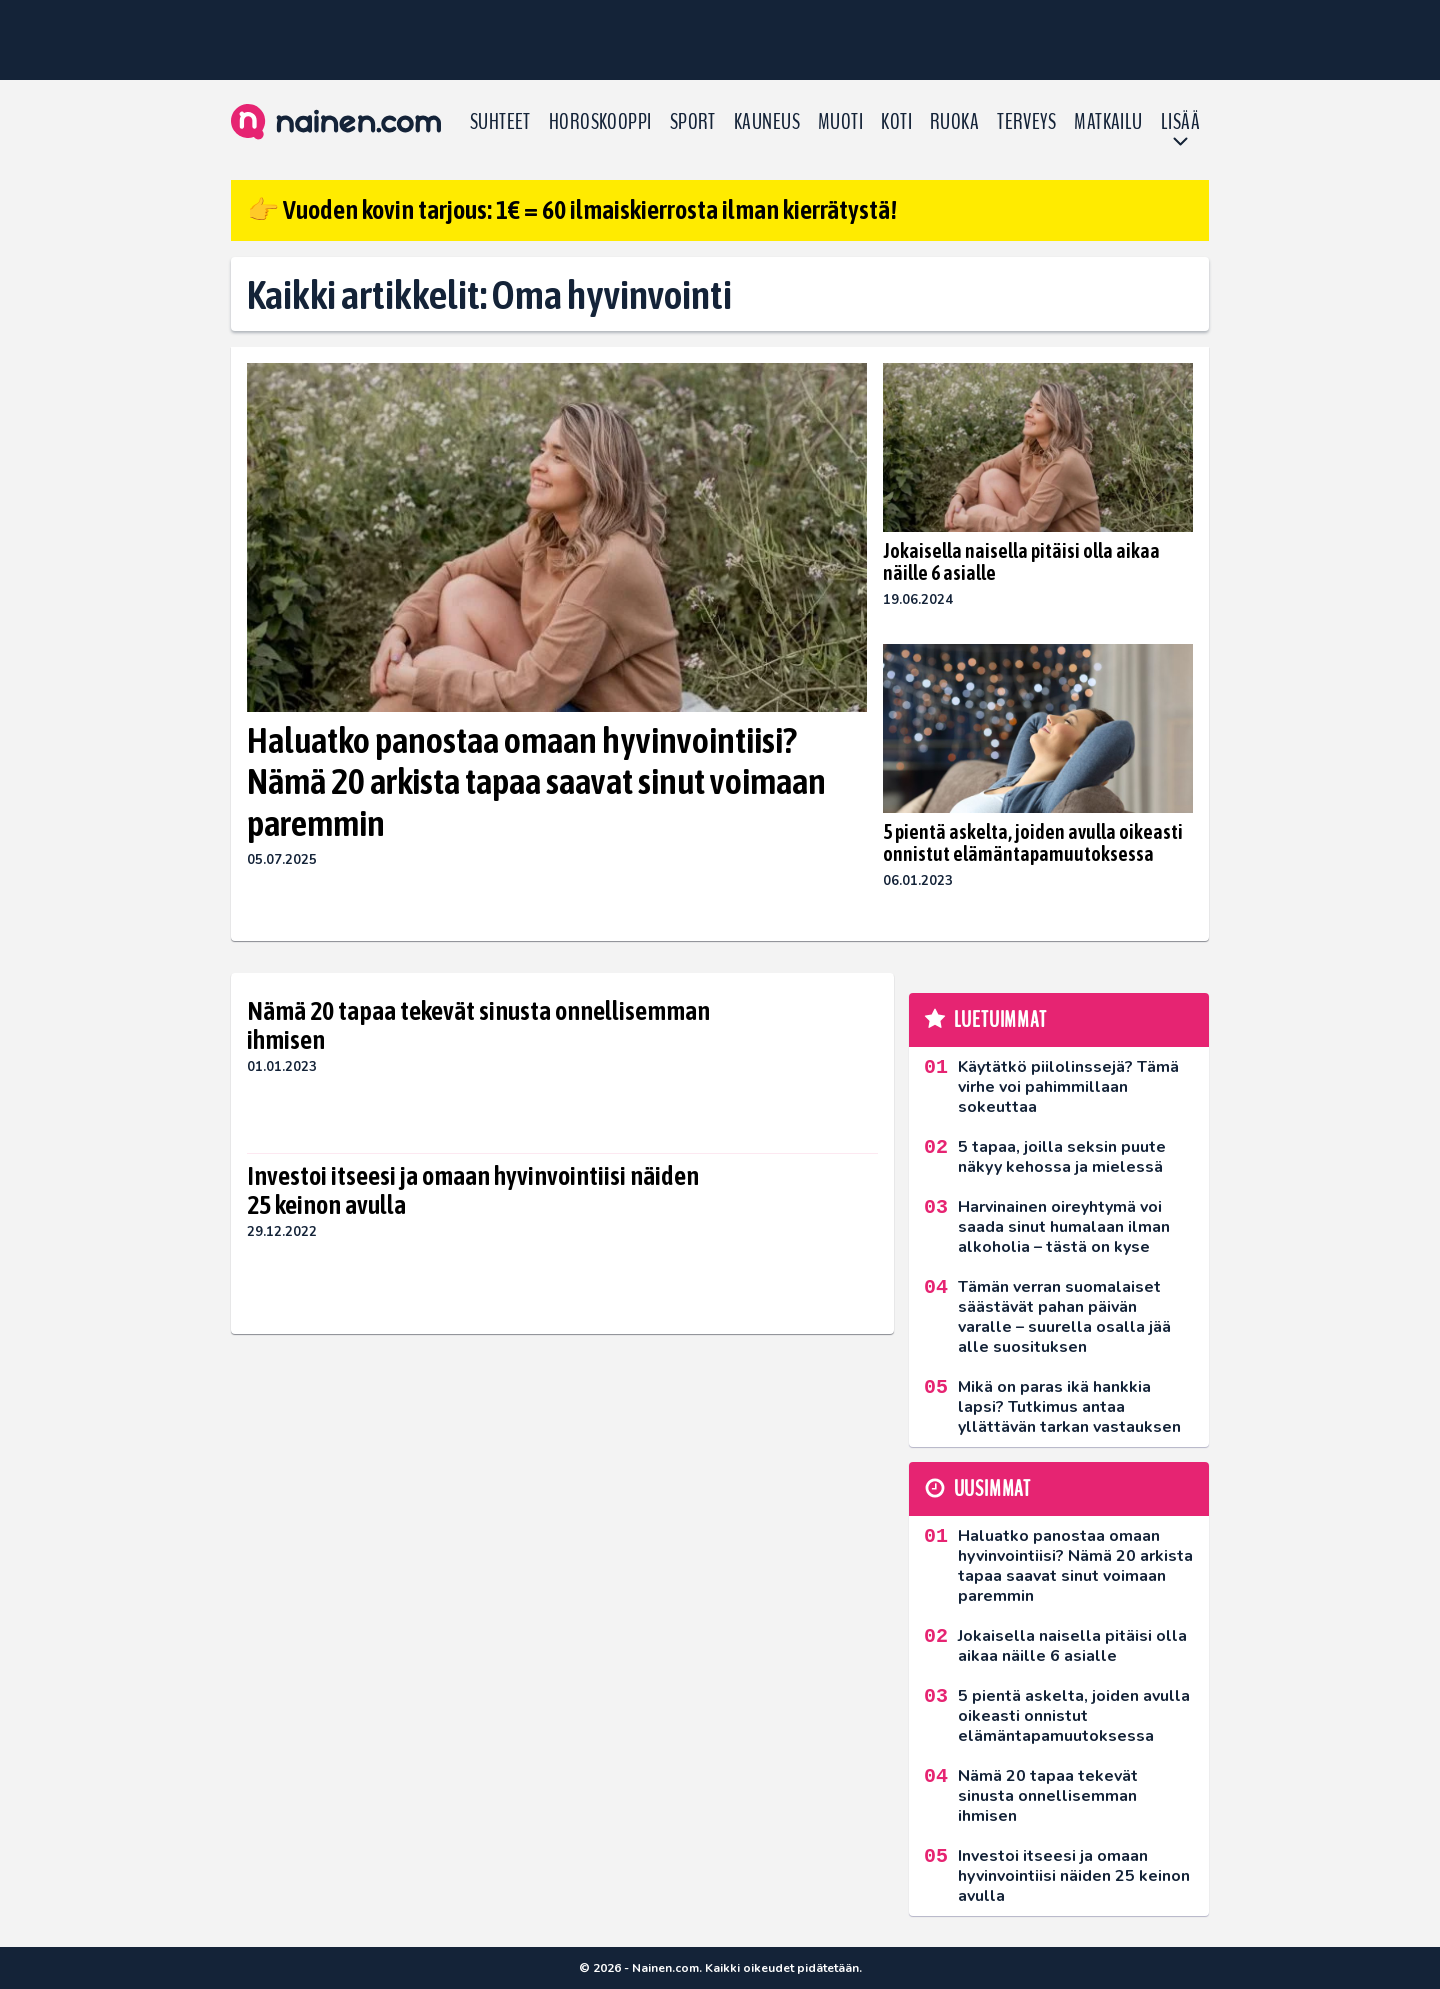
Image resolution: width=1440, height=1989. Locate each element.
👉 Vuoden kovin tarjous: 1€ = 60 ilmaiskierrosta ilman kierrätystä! (572, 210)
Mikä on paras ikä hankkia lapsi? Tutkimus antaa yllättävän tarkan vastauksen (1069, 1407)
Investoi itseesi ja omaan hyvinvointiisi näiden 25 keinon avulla (473, 1191)
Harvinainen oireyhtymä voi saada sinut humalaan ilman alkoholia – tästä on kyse (1064, 1227)
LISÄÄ (1180, 122)
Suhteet (500, 122)
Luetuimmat (1000, 1020)
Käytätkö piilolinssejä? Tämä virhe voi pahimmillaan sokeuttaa (1068, 1087)
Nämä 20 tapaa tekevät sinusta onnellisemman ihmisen (478, 1026)
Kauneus (767, 122)
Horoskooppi (600, 122)
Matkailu (1108, 122)
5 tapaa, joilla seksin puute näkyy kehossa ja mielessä (1062, 1157)
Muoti (840, 122)
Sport (693, 122)
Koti (896, 122)
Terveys (1026, 122)
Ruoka (954, 122)
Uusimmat (992, 1489)
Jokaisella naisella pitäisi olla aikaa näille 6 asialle (1021, 561)
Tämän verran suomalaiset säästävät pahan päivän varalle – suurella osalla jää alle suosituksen (1064, 1317)
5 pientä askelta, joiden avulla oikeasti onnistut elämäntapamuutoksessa (1033, 842)
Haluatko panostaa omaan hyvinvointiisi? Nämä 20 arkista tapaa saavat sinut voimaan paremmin (536, 781)
